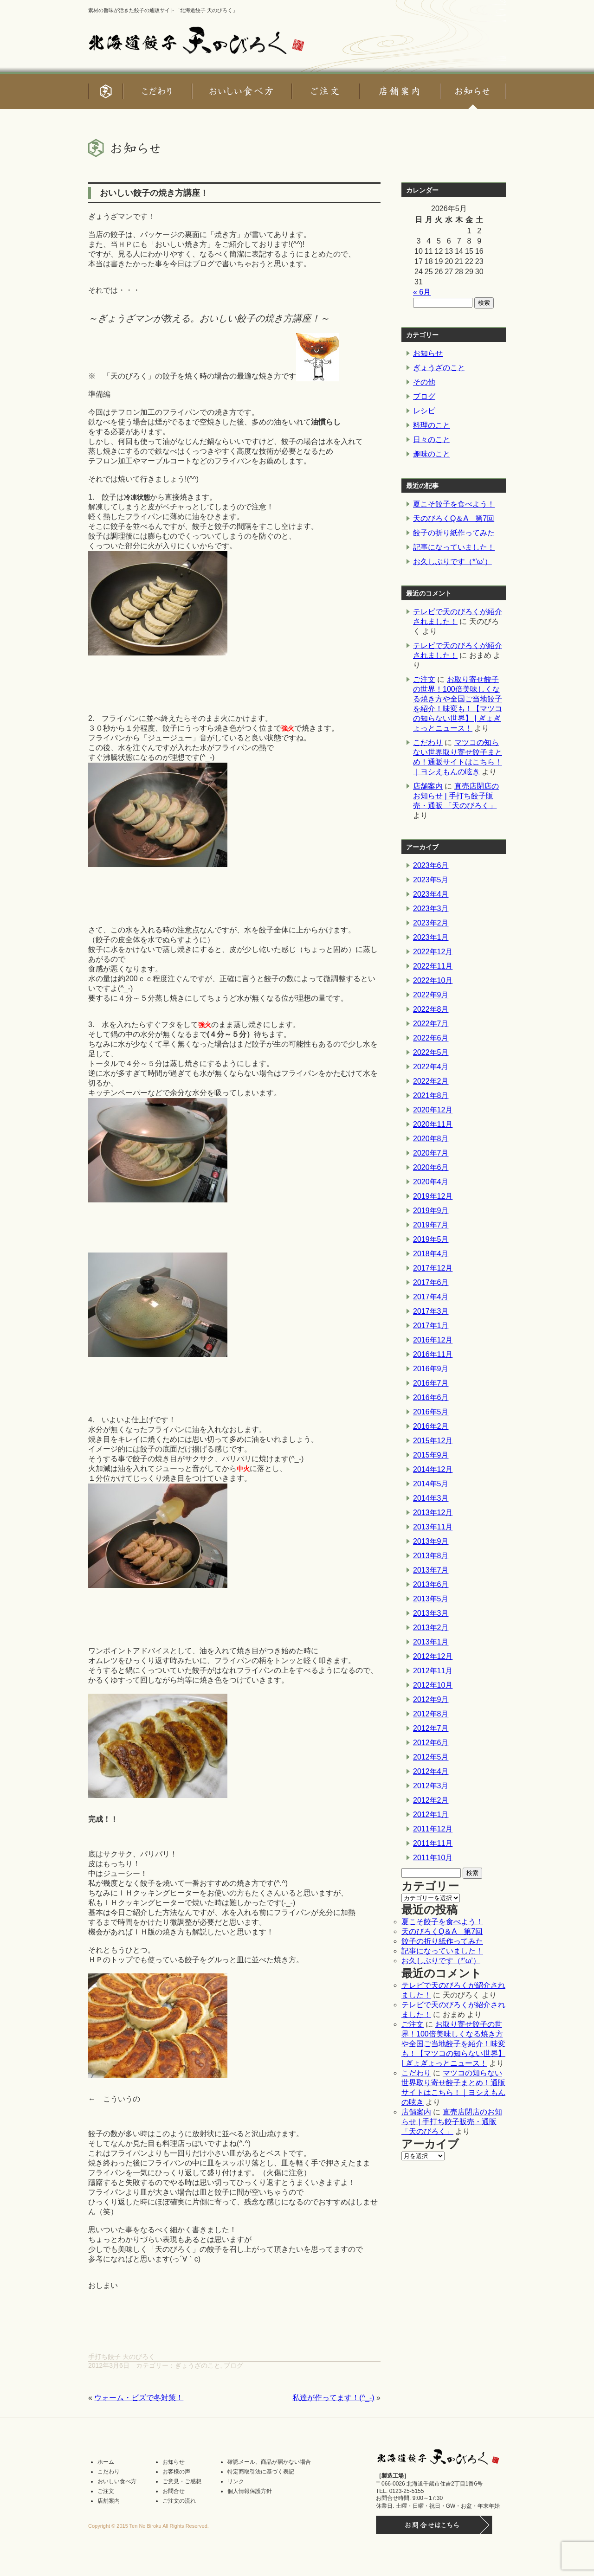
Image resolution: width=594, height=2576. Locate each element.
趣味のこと (431, 454)
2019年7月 (431, 1225)
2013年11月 (432, 1527)
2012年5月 (431, 1757)
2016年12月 (432, 1340)
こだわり (428, 742)
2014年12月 (432, 1469)
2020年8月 (431, 1139)
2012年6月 (431, 1743)
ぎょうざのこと (197, 2365)
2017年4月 (431, 1297)
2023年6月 (431, 865)
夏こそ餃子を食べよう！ (454, 504)
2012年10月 (432, 1685)
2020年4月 (431, 1182)
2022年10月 (432, 980)
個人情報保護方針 (249, 2491)
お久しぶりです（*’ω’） (452, 561)
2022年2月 (431, 1081)
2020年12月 (432, 1110)
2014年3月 (431, 1498)
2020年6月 (431, 1167)
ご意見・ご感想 (181, 2481)
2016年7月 (431, 1383)
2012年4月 (431, 1771)
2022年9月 (431, 995)
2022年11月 (432, 966)
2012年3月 (431, 1786)
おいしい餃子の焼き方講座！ (154, 193)
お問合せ (173, 2491)
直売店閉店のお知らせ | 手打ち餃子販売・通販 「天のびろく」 (456, 795)
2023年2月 (431, 923)
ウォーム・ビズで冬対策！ (138, 2398)
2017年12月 (432, 1268)
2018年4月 (431, 1254)
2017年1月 (431, 1326)
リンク (235, 2481)
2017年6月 (431, 1282)
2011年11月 (432, 1843)
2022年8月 (431, 1009)
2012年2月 (431, 1800)
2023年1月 (431, 937)
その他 (424, 382)
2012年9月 (431, 1699)
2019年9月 (431, 1210)
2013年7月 (431, 1570)
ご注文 (424, 679)
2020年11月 (432, 1124)
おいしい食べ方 (116, 2481)
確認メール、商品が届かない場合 (269, 2462)
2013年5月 (431, 1599)
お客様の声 (176, 2471)
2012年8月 (431, 1714)
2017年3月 (431, 1311)
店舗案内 (428, 786)
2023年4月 (431, 894)
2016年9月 (431, 1369)
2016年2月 (431, 1426)
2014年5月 (431, 1484)
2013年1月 (431, 1642)
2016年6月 (431, 1397)
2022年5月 (431, 1052)
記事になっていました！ (454, 547)
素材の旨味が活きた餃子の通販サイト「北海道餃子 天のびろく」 (163, 10)
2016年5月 (431, 1412)
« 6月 (422, 292)
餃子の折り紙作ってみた (454, 533)
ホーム (105, 2462)
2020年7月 (431, 1153)
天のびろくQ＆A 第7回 (453, 518)
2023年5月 (431, 880)
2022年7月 (431, 1024)
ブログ (233, 2365)
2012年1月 (431, 1814)
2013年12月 (432, 1512)
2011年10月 (432, 1858)
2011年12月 (432, 1829)
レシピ (424, 411)
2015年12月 (432, 1441)
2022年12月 (432, 952)
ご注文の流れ (179, 2501)
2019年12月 (432, 1196)
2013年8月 (431, 1556)
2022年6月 (431, 1038)
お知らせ (428, 353)
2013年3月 (431, 1613)
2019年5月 (431, 1239)
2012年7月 (431, 1728)
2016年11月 (432, 1354)
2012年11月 (432, 1671)
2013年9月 (431, 1541)
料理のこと (431, 425)
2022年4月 (431, 1067)
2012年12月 (432, 1656)
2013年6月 (431, 1584)
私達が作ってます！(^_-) (333, 2398)
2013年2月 (431, 1628)
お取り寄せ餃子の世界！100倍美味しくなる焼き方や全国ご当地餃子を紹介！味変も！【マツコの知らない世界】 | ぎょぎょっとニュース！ (453, 2043)
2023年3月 (431, 908)
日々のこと (431, 439)
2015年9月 (431, 1455)
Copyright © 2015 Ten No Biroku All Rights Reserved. (148, 2526)
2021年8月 (431, 1095)
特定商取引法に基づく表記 (260, 2471)
